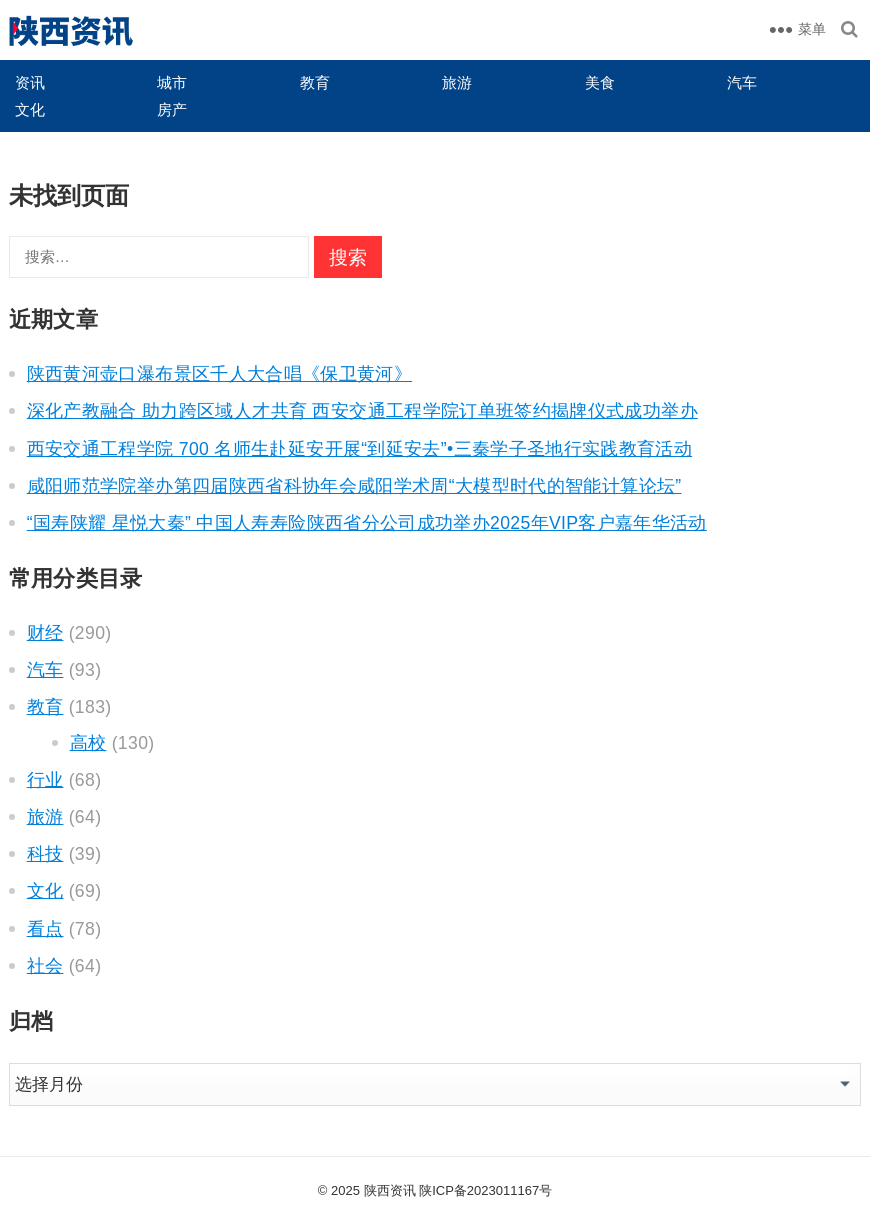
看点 (45, 929)
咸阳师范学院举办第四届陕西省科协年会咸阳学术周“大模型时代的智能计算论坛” (354, 486)
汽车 (742, 82)
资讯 (30, 82)
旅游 (457, 82)
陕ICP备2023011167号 (485, 1190)
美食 (600, 82)
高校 (88, 743)
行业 (45, 780)
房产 (172, 109)
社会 (45, 966)
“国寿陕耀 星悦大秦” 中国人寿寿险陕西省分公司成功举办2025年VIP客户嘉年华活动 (367, 523)
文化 (30, 109)
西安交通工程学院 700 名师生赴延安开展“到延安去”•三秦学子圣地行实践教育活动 (359, 449)
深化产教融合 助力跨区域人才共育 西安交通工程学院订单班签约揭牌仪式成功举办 (362, 411)
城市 (172, 82)
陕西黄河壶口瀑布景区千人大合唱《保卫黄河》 (219, 374)
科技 (45, 854)
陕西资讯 (390, 1190)
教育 (315, 82)
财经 (45, 633)
